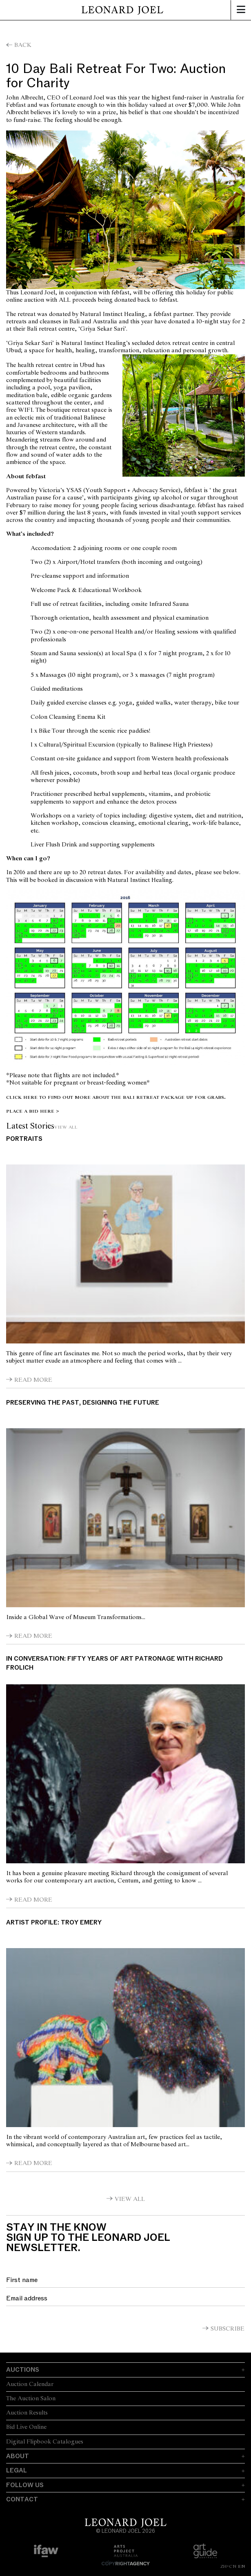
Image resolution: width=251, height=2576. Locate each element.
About (17, 2456)
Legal (16, 2470)
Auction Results (27, 2413)
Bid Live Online (26, 2427)
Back (22, 45)
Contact (22, 2499)
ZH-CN (228, 2566)
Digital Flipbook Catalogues (44, 2442)
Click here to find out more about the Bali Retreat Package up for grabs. (116, 1097)
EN (241, 2566)
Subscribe (227, 2329)
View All (66, 1127)
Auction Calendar (29, 2384)
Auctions (22, 2370)
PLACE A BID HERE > (32, 1111)
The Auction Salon (31, 2398)
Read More (33, 1380)
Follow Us (25, 2485)
